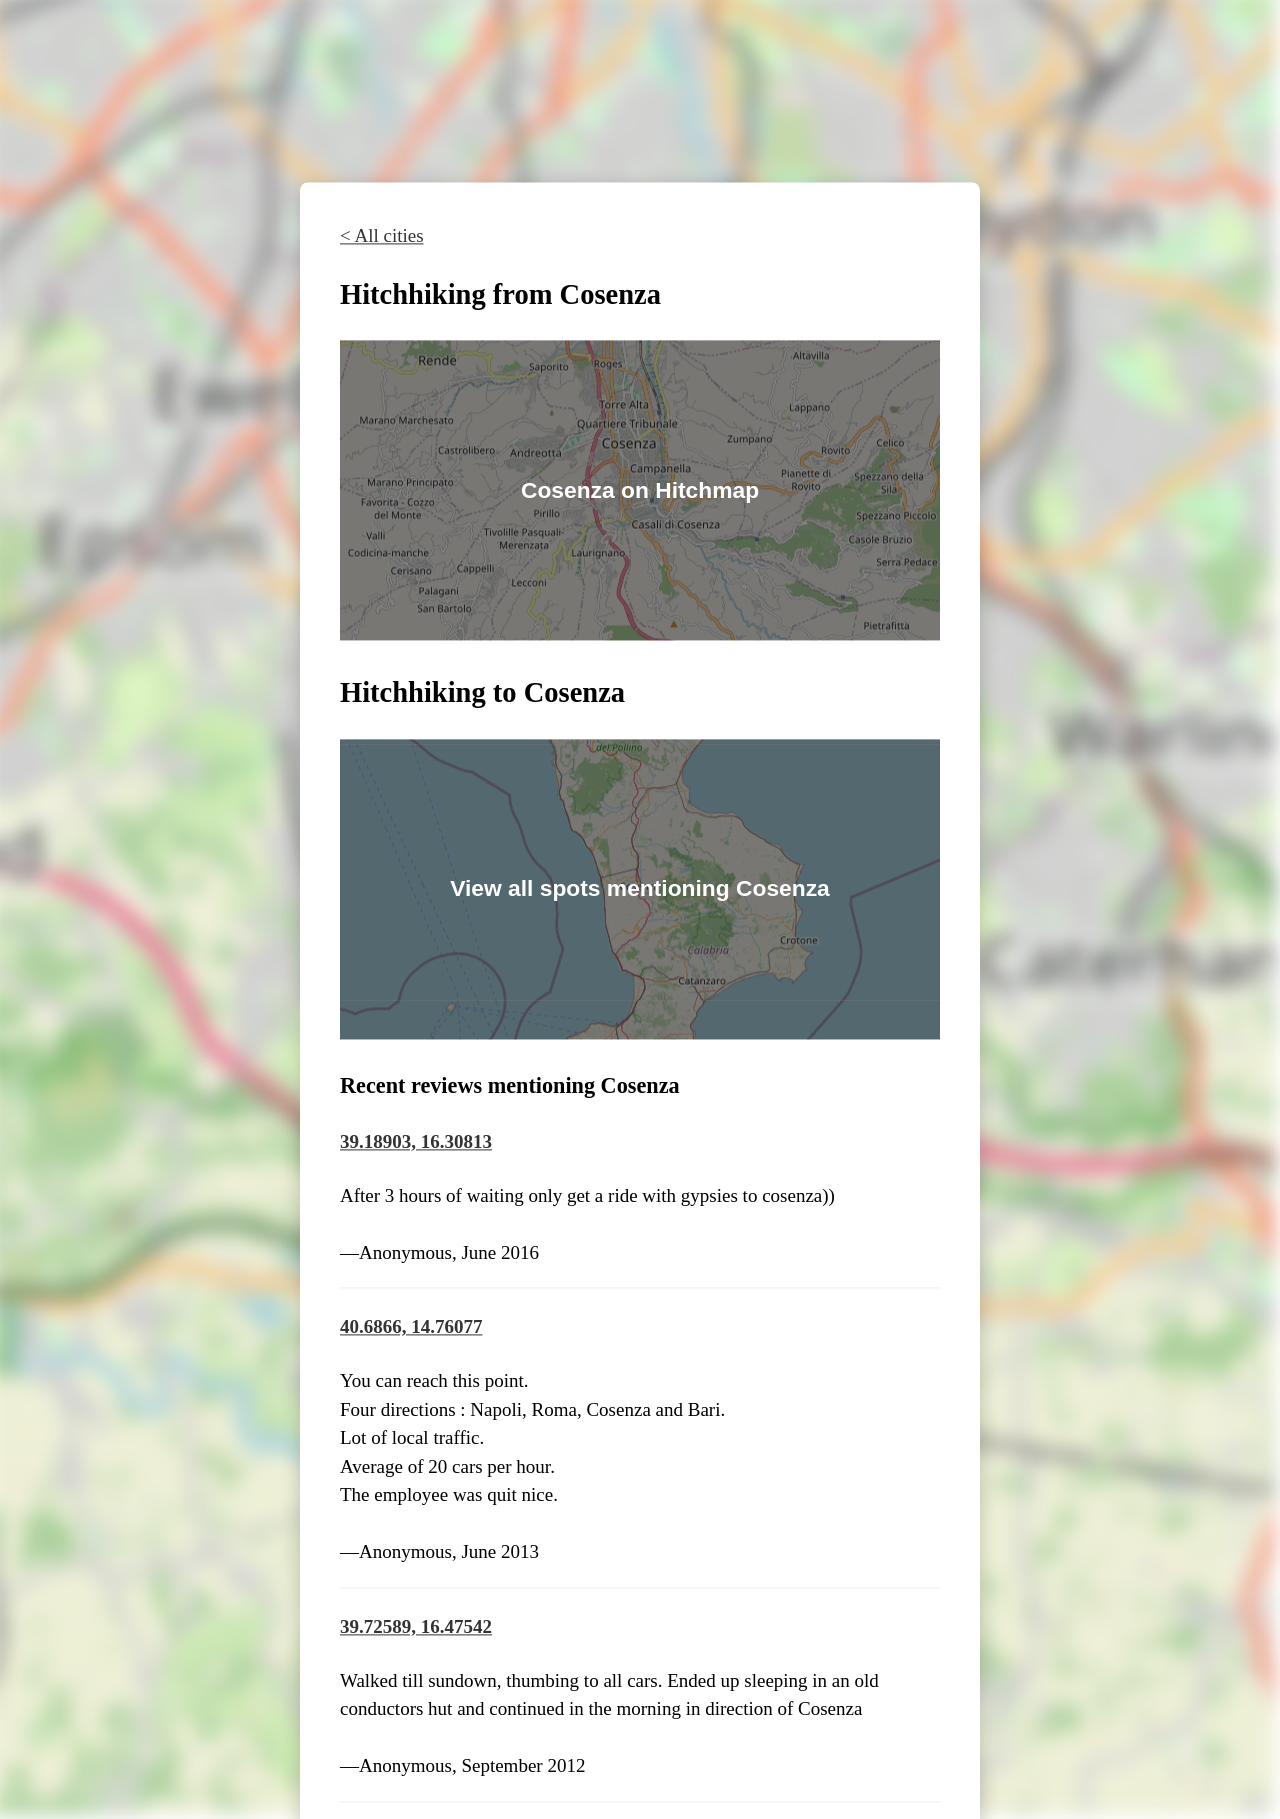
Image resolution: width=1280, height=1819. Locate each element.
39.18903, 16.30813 (416, 1141)
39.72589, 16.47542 (416, 1626)
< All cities (382, 235)
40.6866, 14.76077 (411, 1327)
